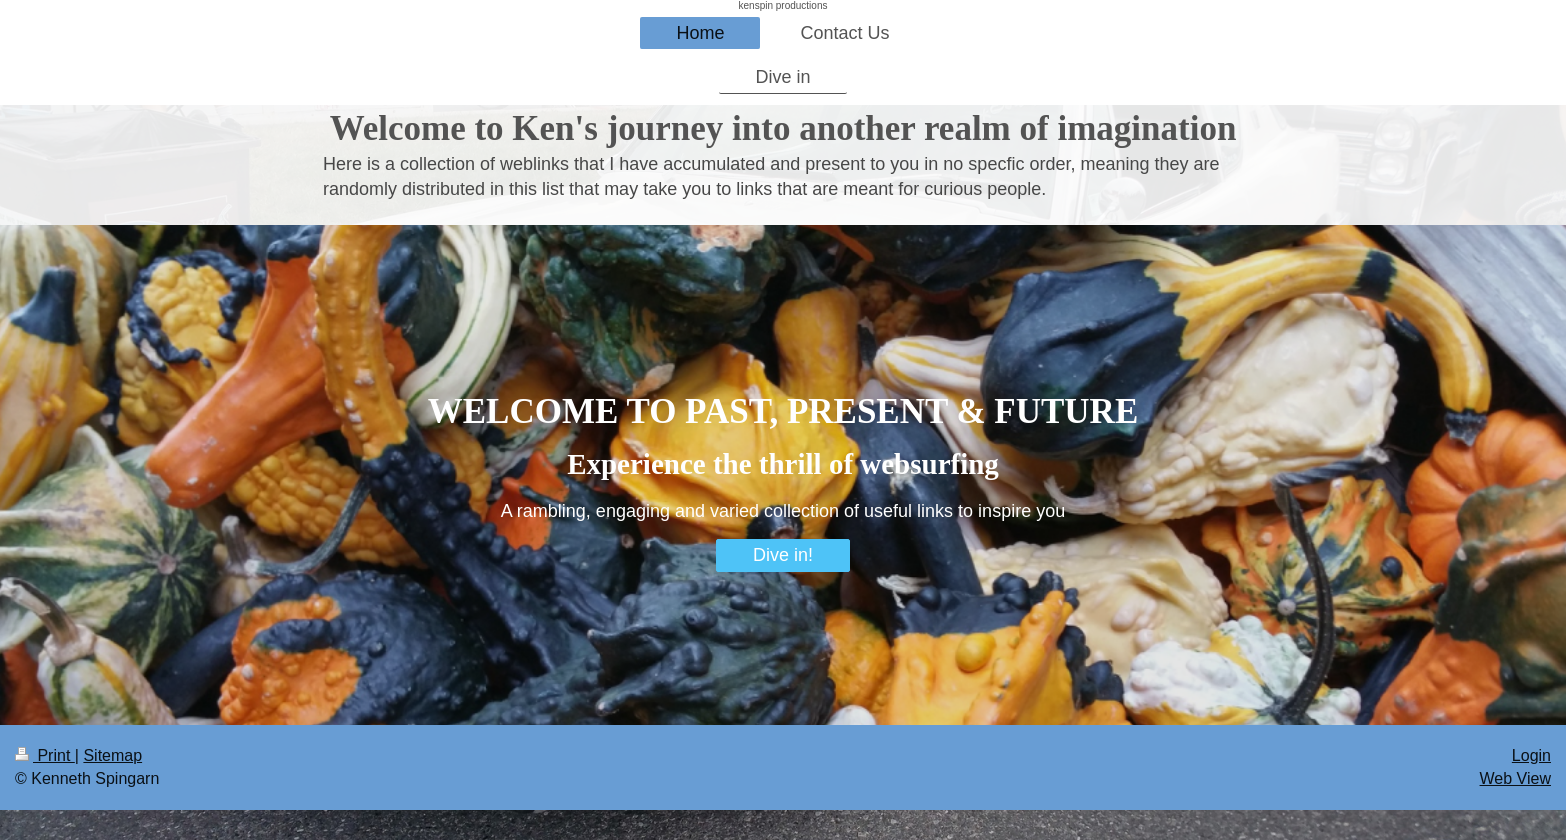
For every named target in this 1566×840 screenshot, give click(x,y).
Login (1531, 755)
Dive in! (783, 555)
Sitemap (112, 755)
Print (45, 755)
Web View (1515, 778)
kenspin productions (783, 5)
